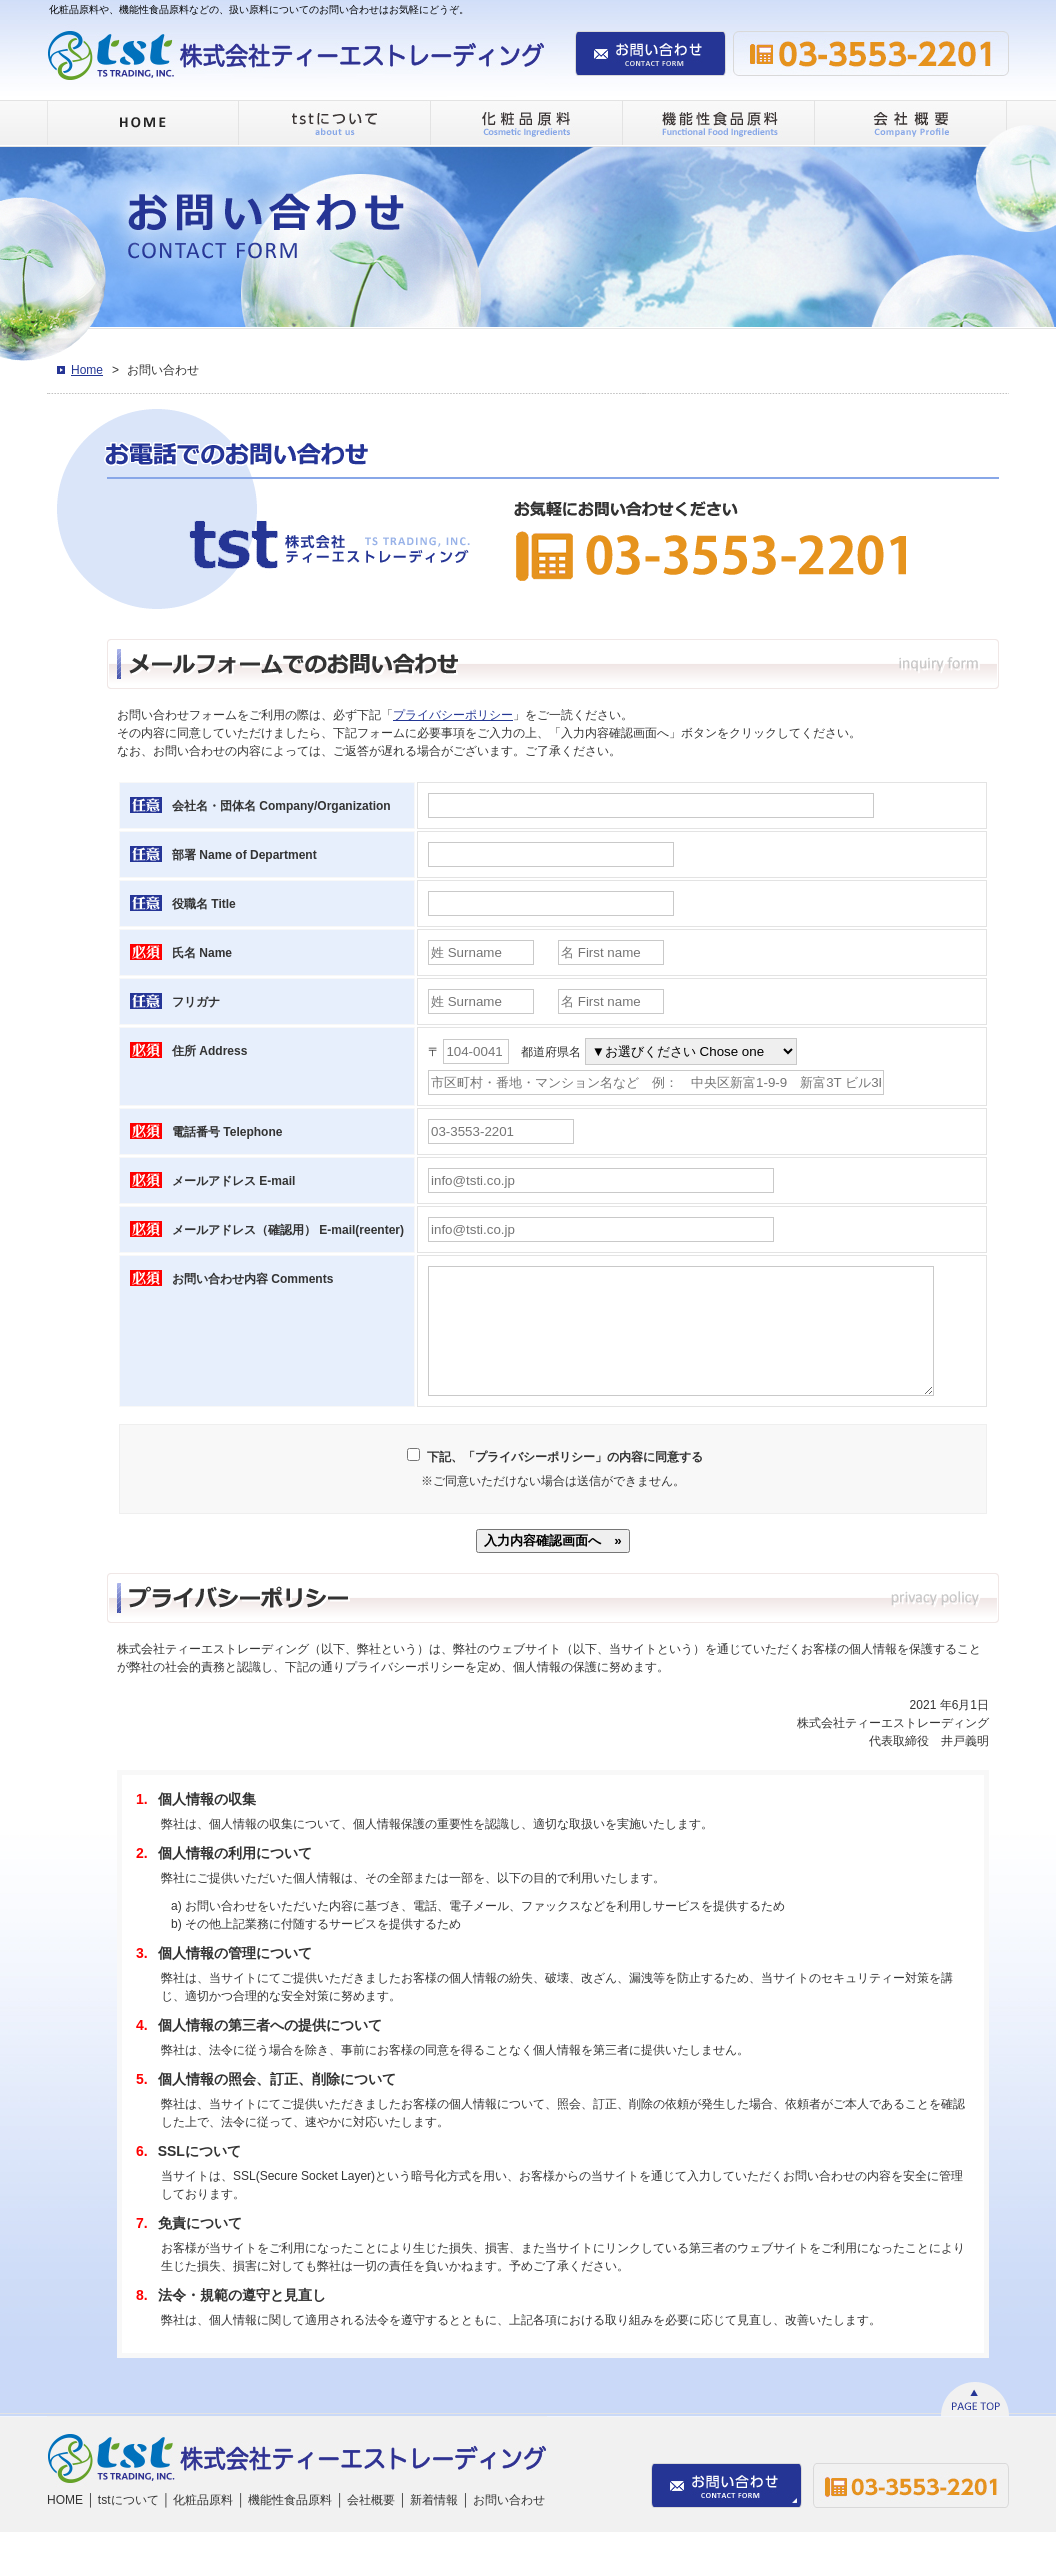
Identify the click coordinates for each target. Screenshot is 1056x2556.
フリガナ (196, 1002)
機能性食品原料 (290, 2524)
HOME (65, 2524)
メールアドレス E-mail (233, 1181)
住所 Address (209, 1051)
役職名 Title (204, 904)
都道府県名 (551, 1052)
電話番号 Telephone (227, 1132)
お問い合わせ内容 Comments (252, 1279)
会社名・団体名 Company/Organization (281, 806)
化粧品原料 (203, 2524)
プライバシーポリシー (453, 715)
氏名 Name (202, 953)
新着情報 (434, 2524)
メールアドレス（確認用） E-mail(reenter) (288, 1230)
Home (87, 370)
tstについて (128, 2524)
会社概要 (371, 2524)
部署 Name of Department (244, 855)
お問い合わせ (509, 2524)
